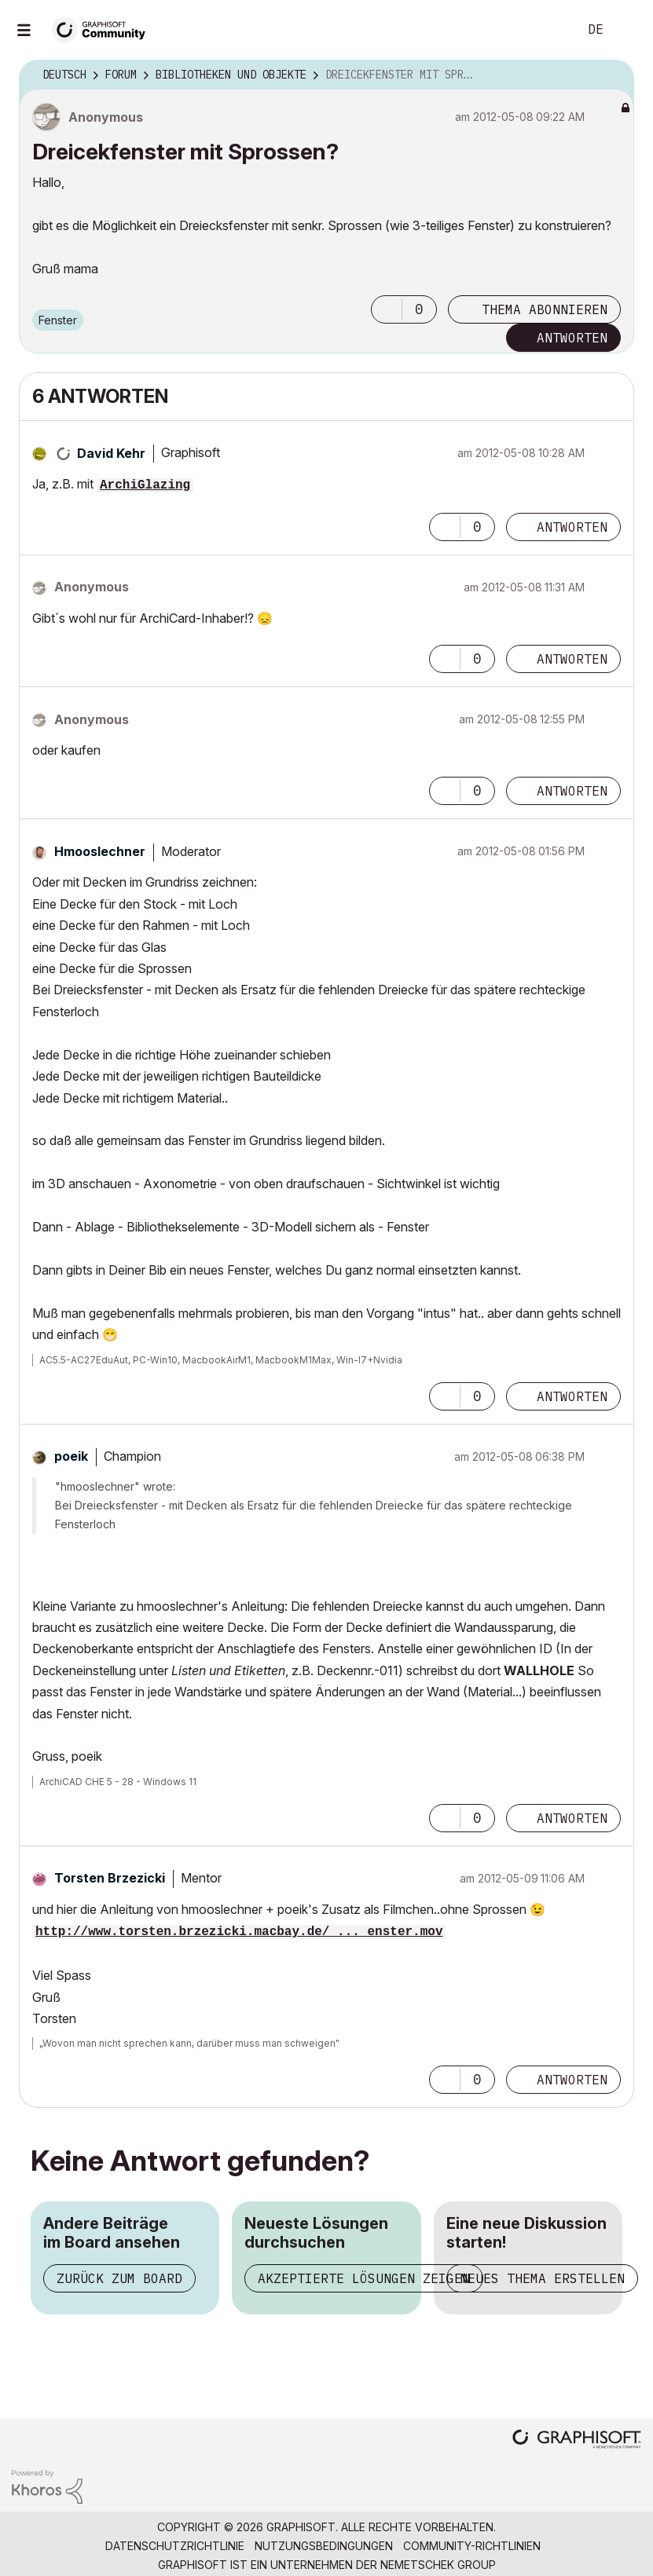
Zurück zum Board (119, 2278)
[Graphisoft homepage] (576, 2440)
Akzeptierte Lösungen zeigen (364, 2278)
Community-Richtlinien (472, 2545)
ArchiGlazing (145, 485)
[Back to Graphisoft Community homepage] (103, 28)
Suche (548, 30)
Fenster (58, 320)
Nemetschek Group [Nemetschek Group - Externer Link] (438, 2564)
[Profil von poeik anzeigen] (71, 1456)
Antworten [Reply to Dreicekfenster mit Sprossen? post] (572, 338)
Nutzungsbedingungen (324, 2545)
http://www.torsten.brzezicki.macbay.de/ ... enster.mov (238, 1932)
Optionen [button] (612, 75)
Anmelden (627, 30)
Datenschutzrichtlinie (174, 2545)
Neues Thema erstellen (542, 2278)
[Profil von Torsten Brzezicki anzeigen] (109, 1878)
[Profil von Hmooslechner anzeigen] (99, 851)
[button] (387, 309)
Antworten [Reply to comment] (572, 527)
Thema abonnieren (544, 309)
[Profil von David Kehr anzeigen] (111, 453)
